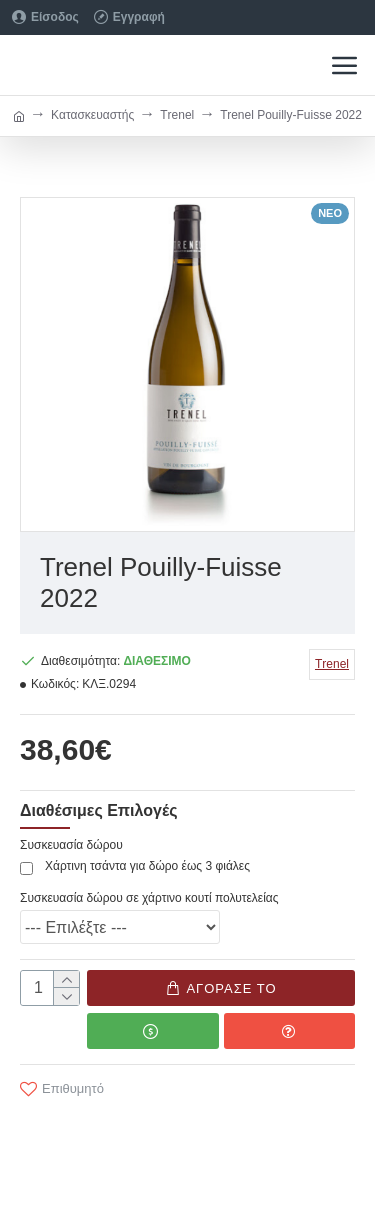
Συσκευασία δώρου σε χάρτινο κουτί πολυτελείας (149, 898)
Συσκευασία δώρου (71, 845)
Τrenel (177, 115)
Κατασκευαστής (92, 115)
